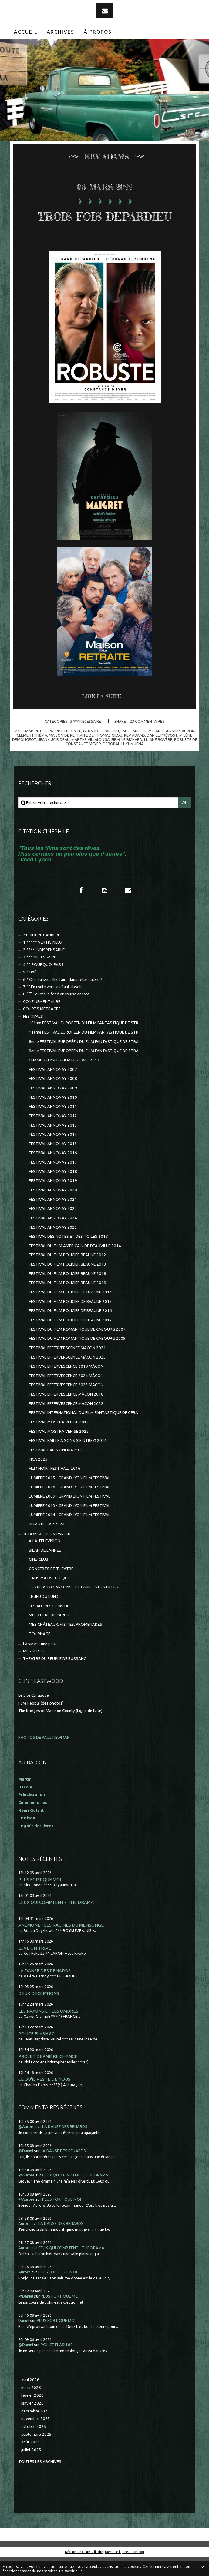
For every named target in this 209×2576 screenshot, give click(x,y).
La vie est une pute (39, 1663)
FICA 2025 (38, 1478)
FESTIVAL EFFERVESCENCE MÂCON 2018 (66, 1413)
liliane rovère (158, 758)
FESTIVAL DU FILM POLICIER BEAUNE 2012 (67, 1274)
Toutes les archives (39, 2480)
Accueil (25, 32)
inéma (41, 754)
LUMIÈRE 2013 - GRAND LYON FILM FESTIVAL (69, 1524)
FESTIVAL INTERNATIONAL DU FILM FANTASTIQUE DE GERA (83, 1431)
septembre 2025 (36, 2453)
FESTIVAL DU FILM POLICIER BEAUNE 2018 (67, 1292)
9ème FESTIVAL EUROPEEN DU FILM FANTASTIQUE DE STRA (84, 1069)
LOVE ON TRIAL (34, 1967)
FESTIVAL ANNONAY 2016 (53, 1172)
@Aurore (26, 2145)
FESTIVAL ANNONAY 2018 (53, 1190)
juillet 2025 (31, 2469)
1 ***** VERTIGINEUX (42, 961)
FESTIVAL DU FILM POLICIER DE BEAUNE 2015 (70, 1320)
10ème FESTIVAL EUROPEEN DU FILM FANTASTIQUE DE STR (83, 1042)
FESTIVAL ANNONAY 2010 (53, 1116)
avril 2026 (30, 2399)
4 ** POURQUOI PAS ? (43, 983)
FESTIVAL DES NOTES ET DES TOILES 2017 (68, 1255)
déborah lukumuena (123, 763)
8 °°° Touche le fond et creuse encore (56, 1013)
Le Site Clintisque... (35, 1714)
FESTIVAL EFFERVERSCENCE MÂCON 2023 (67, 1376)
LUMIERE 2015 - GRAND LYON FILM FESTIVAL (69, 1497)
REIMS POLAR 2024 (47, 1543)
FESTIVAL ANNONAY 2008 (53, 1097)
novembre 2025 (35, 2437)
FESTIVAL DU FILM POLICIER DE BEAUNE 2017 (70, 1339)
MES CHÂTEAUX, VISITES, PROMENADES (65, 1643)
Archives (60, 32)
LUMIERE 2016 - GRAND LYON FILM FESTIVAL (69, 1506)
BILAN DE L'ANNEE (45, 1569)
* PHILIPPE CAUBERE (41, 954)
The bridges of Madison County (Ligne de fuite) (60, 1730)
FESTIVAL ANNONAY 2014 (53, 1153)
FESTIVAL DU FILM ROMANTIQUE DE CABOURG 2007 (77, 1348)
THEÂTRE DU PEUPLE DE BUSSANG (54, 1677)
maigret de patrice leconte (53, 750)
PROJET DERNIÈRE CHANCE (47, 2075)
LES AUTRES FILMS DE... (50, 1625)
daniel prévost (162, 754)
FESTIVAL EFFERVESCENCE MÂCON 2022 (66, 1422)
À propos (98, 32)
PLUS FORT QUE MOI (39, 1898)
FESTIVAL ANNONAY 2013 (53, 1144)
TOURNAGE (39, 1653)
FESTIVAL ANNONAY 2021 (53, 1218)
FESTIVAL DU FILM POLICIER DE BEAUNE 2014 (70, 1311)
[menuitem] (26, 31)
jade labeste (134, 750)
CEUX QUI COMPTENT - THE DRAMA (56, 1921)
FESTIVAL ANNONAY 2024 (53, 1237)
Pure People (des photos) (41, 1722)
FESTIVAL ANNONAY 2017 (53, 1181)
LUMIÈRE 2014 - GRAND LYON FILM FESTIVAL (69, 1534)
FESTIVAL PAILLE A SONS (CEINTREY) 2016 (68, 1459)
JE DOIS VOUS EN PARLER (46, 1553)
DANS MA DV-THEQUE (49, 1597)
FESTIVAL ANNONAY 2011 (53, 1125)
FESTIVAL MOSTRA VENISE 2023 (59, 1450)
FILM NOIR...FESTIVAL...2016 (54, 1487)
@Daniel (25, 2170)
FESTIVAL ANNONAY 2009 (53, 1107)
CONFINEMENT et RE (41, 1020)
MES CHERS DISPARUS (49, 1634)
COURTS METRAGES (42, 1028)
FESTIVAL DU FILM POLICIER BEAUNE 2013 (67, 1283)
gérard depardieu (101, 750)
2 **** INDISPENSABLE (44, 969)
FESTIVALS (33, 1035)
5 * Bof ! (30, 991)
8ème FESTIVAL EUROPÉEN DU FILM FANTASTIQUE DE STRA (84, 1060)
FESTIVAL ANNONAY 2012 (53, 1135)
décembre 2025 (35, 2430)
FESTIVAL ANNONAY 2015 (53, 1162)
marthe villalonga (90, 758)
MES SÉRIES (33, 1670)
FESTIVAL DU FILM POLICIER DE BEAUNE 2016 (70, 1329)
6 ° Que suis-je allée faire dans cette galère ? (62, 998)
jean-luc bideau (53, 758)
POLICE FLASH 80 (36, 2052)
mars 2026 (31, 2407)
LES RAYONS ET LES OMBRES (48, 2030)
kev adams (134, 754)
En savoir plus (70, 2571)
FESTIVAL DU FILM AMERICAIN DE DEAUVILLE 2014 (75, 1265)
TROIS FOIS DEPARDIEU (104, 224)
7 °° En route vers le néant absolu (53, 1006)
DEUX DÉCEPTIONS (38, 2012)
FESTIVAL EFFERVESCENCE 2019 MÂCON (66, 1385)
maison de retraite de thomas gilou (85, 754)
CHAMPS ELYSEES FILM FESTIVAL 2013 (64, 1079)
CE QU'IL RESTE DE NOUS (44, 2098)
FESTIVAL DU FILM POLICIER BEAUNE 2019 (67, 1302)
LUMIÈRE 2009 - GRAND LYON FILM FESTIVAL (69, 1515)
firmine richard (126, 758)
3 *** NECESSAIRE (85, 740)
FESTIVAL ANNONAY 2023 (53, 1227)
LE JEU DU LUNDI (44, 1615)
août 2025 (30, 2461)
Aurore (24, 2242)
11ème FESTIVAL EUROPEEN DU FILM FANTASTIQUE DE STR (83, 1051)
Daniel (23, 2339)
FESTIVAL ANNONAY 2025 (53, 1246)
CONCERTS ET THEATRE (51, 1587)
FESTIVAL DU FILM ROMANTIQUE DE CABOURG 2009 (77, 1357)
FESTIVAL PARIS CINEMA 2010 (56, 1469)
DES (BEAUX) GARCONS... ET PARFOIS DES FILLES (73, 1606)
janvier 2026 (32, 2422)
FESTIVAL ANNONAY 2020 (53, 1209)
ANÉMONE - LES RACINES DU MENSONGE (61, 1944)
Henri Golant (31, 1829)
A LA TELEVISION (44, 1560)
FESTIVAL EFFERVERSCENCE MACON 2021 (67, 1367)
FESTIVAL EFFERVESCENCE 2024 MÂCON (66, 1395)
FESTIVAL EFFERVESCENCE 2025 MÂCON (66, 1404)
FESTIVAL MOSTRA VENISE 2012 (59, 1441)
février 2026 (32, 2414)
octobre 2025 (33, 2445)
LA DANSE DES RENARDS (44, 1989)
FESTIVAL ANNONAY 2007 (53, 1088)
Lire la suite (101, 715)
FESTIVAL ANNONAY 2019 (53, 1199)
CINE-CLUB (38, 1578)
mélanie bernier (164, 750)
